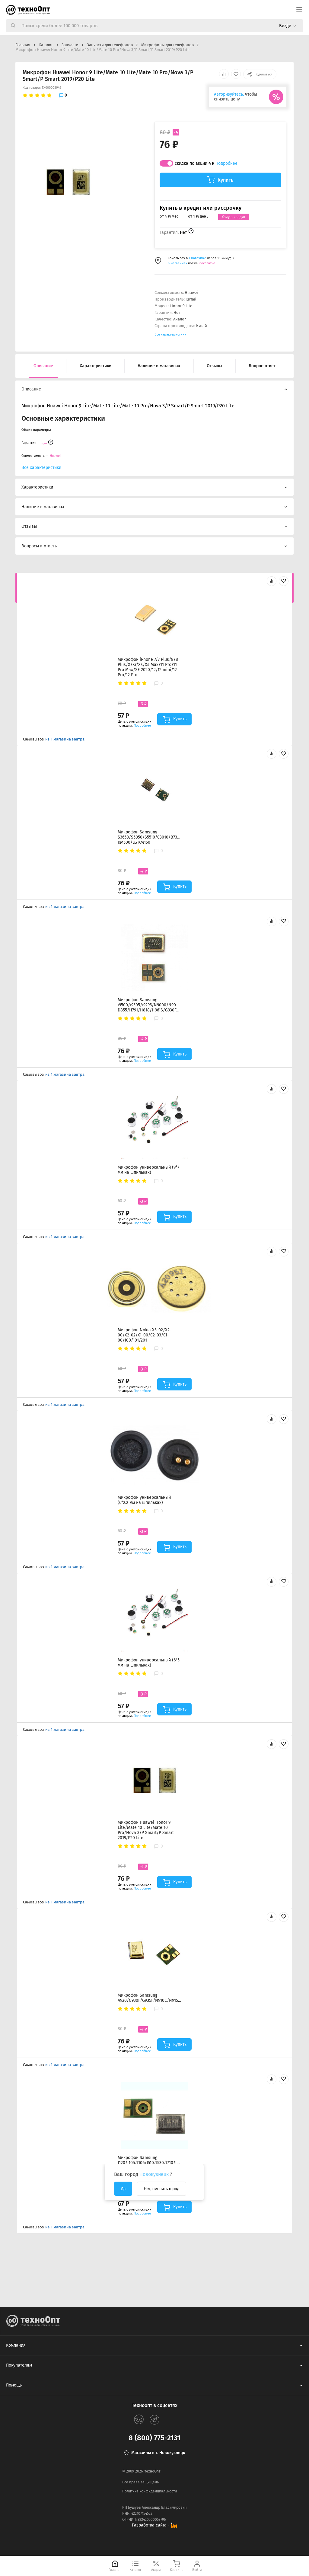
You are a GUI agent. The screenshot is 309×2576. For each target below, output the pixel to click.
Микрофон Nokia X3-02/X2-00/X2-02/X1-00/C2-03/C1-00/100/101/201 (144, 1335)
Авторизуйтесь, (229, 94)
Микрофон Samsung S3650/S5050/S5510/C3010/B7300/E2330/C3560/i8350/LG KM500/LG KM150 (149, 837)
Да (123, 2188)
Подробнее (226, 163)
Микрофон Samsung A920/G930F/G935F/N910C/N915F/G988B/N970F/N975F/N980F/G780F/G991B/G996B (149, 1998)
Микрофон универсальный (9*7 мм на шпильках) (148, 1170)
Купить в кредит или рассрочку (200, 208)
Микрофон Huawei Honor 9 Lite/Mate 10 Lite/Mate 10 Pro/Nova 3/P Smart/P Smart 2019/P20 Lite (146, 1830)
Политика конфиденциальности (149, 2491)
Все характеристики (170, 334)
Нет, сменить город (161, 2188)
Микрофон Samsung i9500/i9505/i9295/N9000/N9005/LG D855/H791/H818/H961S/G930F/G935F (149, 1005)
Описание (43, 365)
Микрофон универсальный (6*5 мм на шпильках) (149, 1662)
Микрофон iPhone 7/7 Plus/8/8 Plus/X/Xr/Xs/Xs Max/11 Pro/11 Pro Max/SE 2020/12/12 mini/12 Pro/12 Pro (148, 667)
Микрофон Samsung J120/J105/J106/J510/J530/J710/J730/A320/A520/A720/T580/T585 (149, 2160)
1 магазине (198, 258)
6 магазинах (177, 263)
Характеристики (95, 365)
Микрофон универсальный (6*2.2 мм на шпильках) (144, 1500)
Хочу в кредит (233, 217)
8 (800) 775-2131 (154, 2438)
